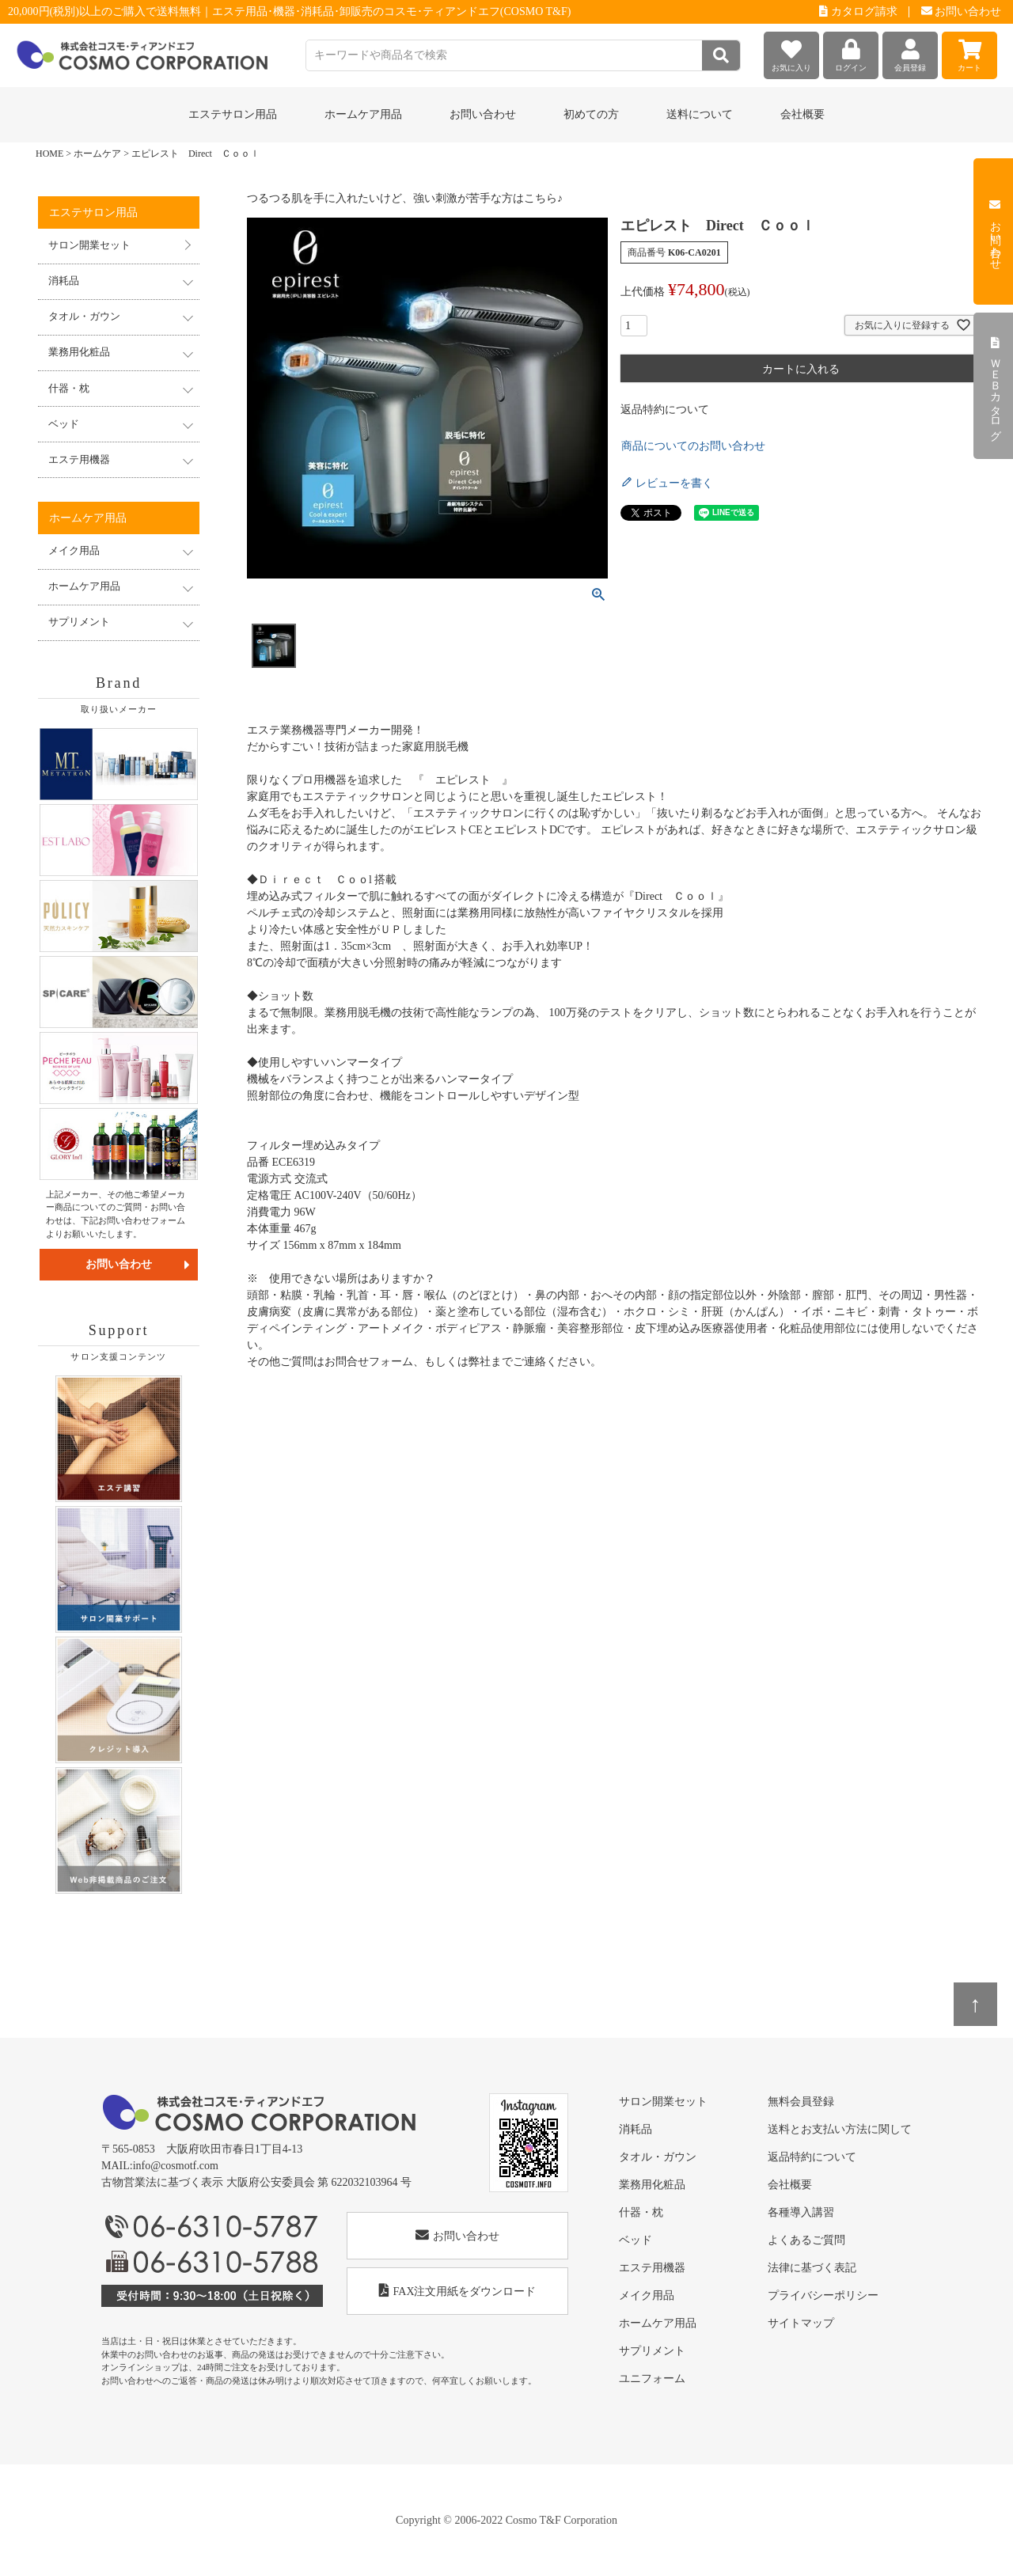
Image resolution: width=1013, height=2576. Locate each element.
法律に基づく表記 (812, 2268)
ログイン (850, 52)
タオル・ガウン (657, 2157)
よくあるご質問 (806, 2240)
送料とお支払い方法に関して (840, 2129)
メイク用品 (646, 2295)
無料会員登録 (801, 2101)
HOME (49, 153)
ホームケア (97, 153)
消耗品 (635, 2129)
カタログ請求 (858, 11)
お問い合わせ (961, 11)
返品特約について (664, 409)
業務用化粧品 (652, 2185)
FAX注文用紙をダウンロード (458, 2290)
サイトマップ (801, 2323)
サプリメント (652, 2351)
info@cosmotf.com (175, 2166)
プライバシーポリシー (823, 2295)
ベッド (635, 2240)
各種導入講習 (801, 2212)
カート (969, 52)
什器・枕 (641, 2212)
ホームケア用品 (657, 2323)
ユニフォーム (652, 2378)
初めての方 (591, 114)
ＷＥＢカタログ (995, 386)
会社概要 (802, 114)
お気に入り (791, 52)
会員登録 (910, 52)
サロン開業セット (89, 245)
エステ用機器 (652, 2268)
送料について (699, 114)
